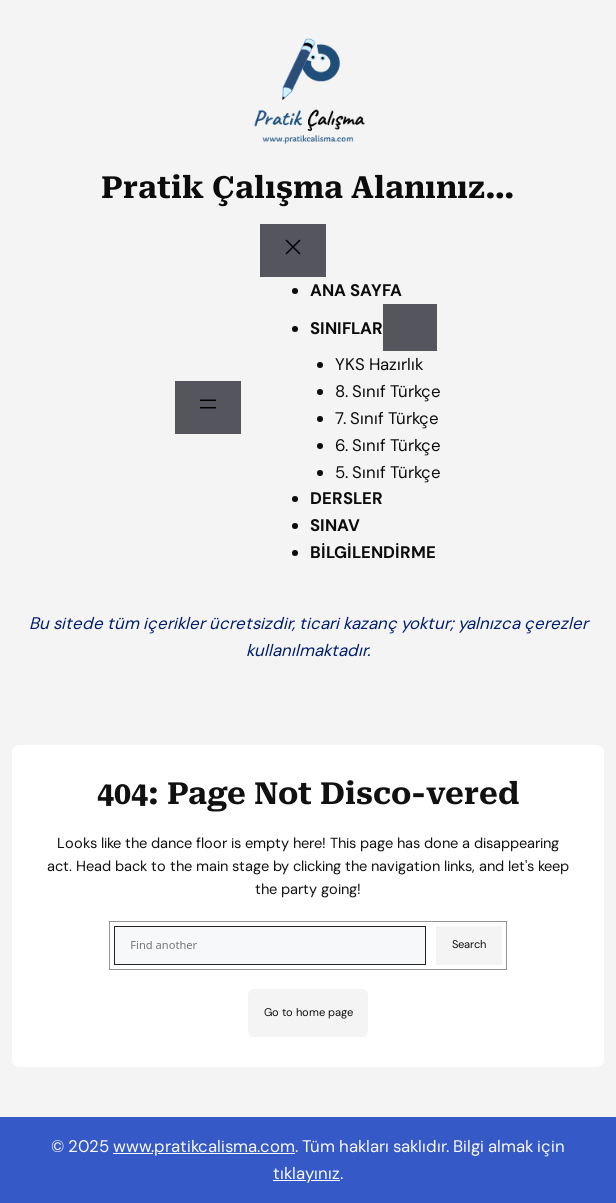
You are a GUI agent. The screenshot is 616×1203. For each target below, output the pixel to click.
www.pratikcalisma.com (204, 1146)
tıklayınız (306, 1173)
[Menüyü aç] (208, 407)
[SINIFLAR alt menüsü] (410, 328)
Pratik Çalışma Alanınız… (308, 187)
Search (469, 944)
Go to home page (308, 1012)
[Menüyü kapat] (293, 250)
